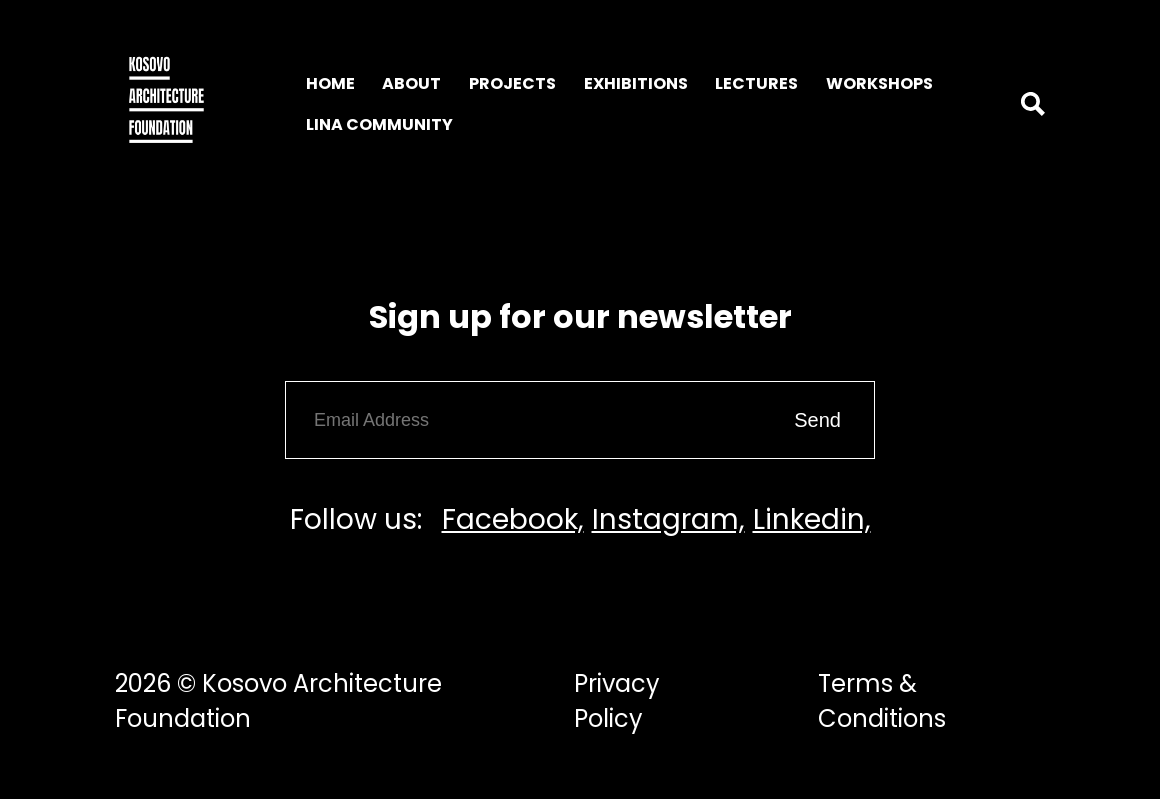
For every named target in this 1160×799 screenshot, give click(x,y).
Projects (512, 83)
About (411, 83)
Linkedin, (812, 519)
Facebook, (513, 519)
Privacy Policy (617, 701)
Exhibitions (636, 83)
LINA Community (379, 124)
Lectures (756, 83)
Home (330, 83)
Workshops (879, 83)
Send (817, 420)
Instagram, (668, 519)
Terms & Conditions (882, 701)
